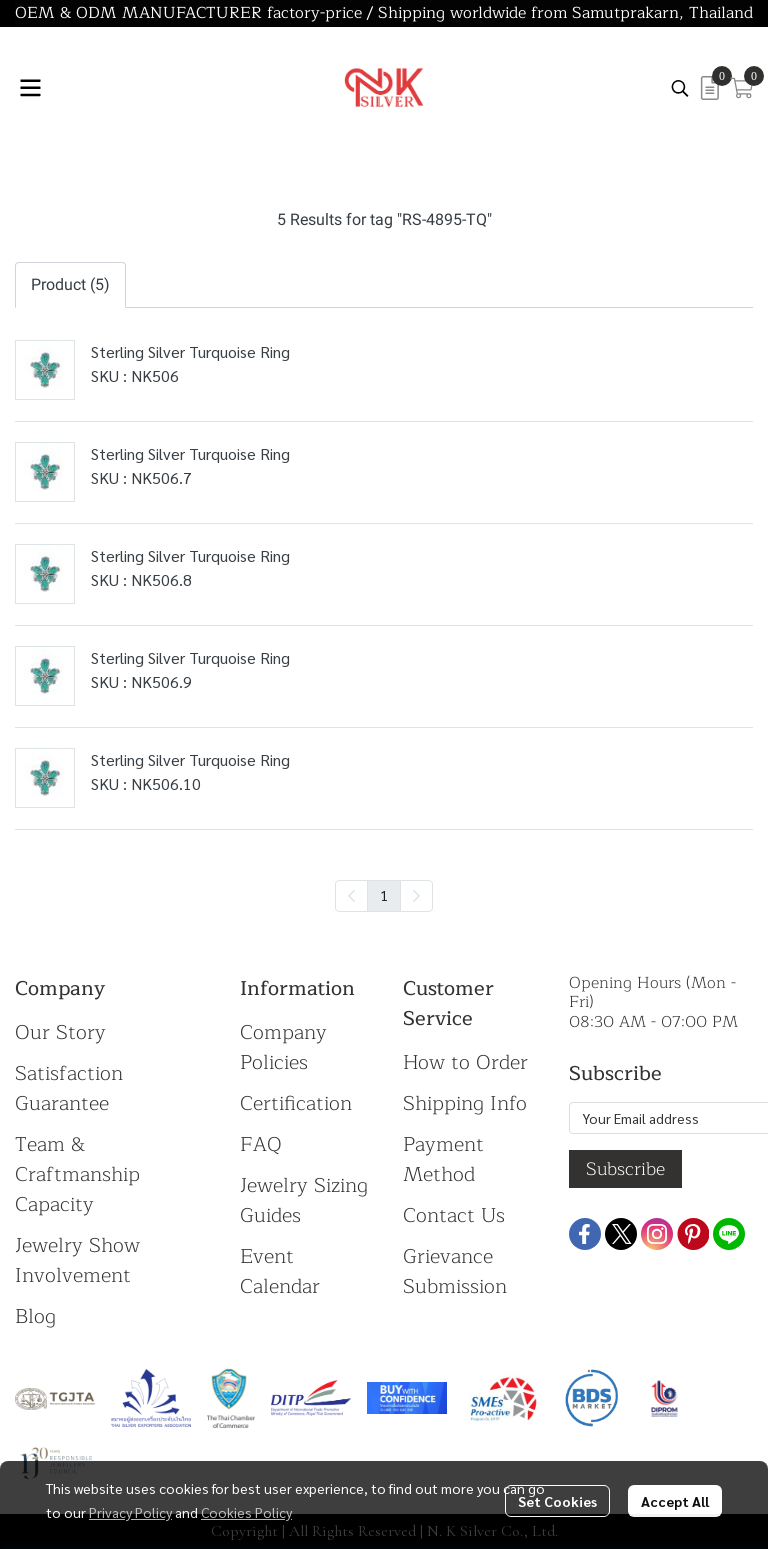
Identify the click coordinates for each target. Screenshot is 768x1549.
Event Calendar (280, 1271)
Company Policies (283, 1047)
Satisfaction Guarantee (69, 1088)
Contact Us (454, 1215)
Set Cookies (557, 1501)
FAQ (261, 1144)
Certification (296, 1103)
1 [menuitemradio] (384, 895)
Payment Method (443, 1159)
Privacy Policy (130, 1512)
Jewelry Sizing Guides (304, 1200)
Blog (35, 1316)
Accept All (675, 1501)
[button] (680, 88)
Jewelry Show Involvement (77, 1260)
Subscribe (625, 1169)
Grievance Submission (455, 1271)
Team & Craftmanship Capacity (77, 1174)
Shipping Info (465, 1103)
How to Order (465, 1062)
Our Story (60, 1032)
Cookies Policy (246, 1512)
